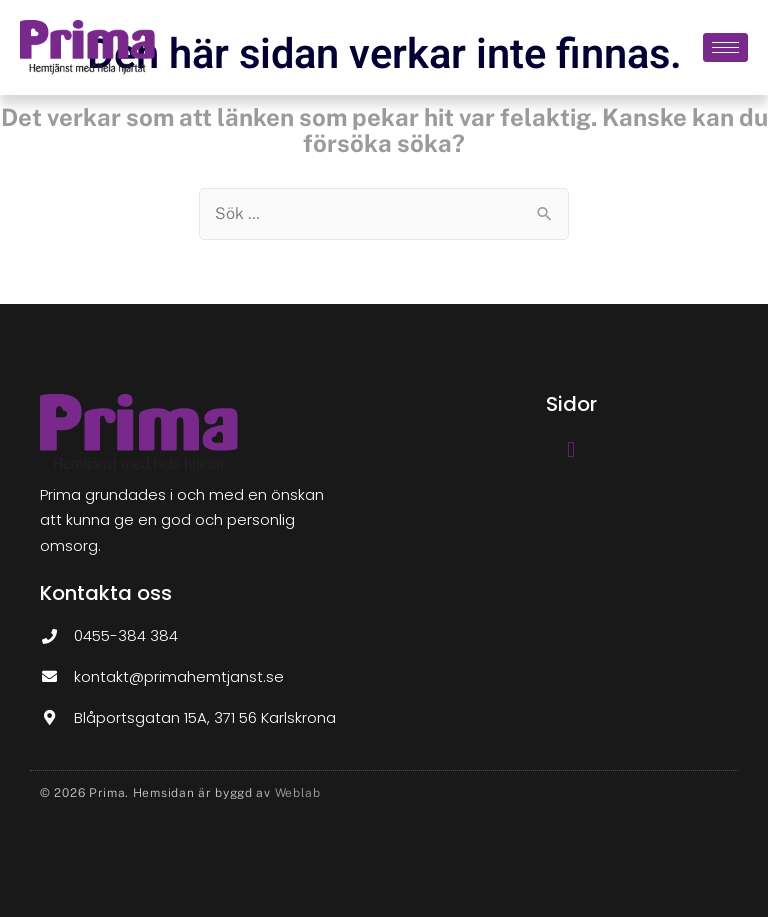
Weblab (298, 793)
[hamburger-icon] (725, 47)
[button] (570, 450)
